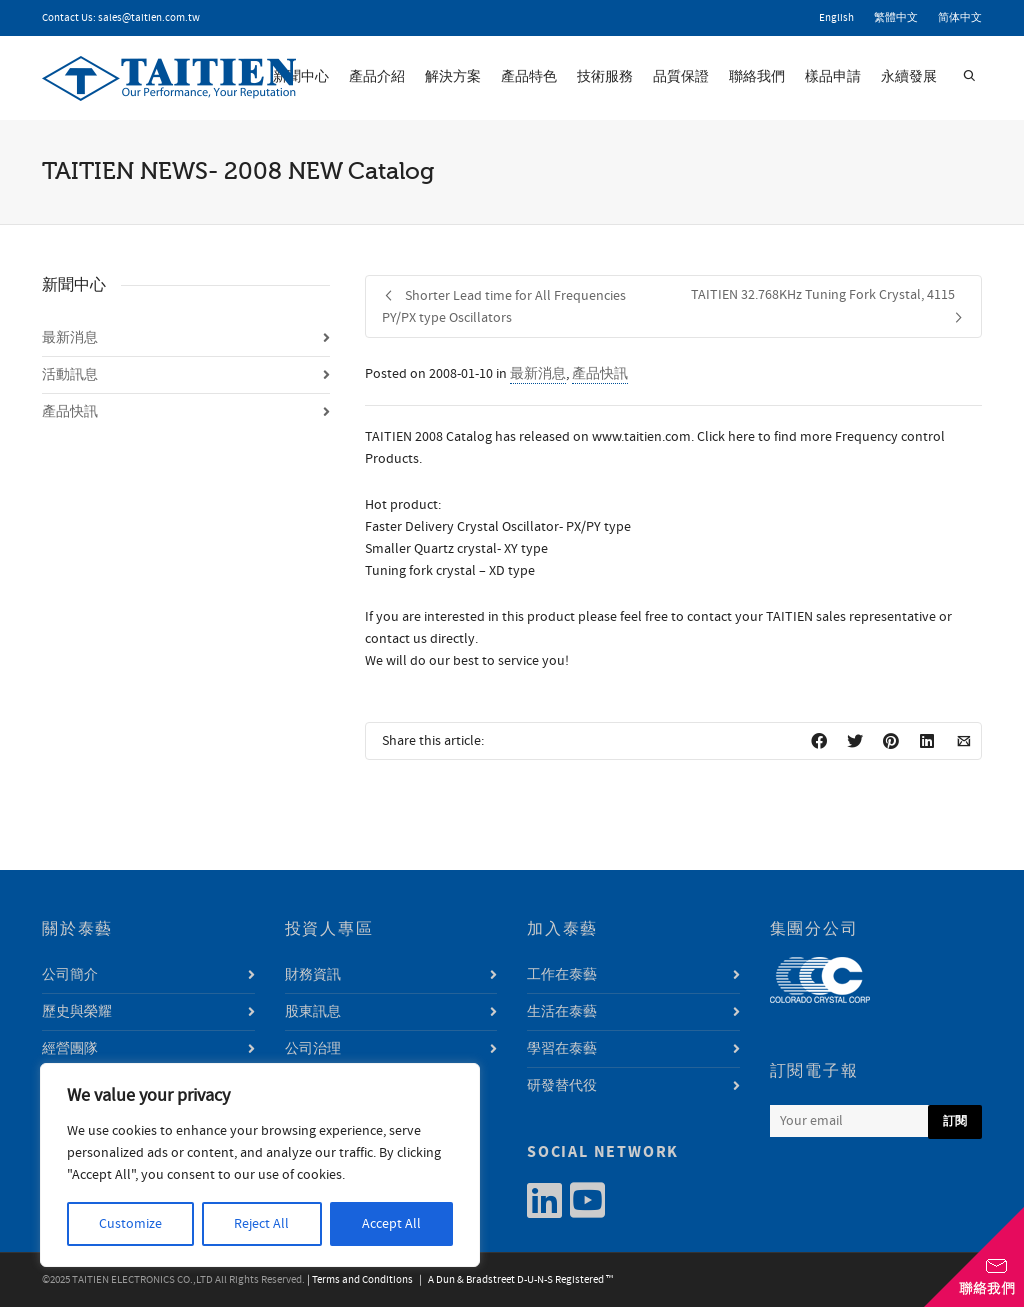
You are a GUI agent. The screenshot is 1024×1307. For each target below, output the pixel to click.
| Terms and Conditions (360, 1280)
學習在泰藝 (562, 1049)
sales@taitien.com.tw (149, 18)
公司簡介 (70, 975)
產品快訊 (600, 374)
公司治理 (313, 1049)
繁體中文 (896, 18)
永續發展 (909, 77)
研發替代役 (562, 1086)
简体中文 (960, 18)
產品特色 (529, 77)
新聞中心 (301, 77)
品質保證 (681, 77)
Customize (130, 1224)
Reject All (261, 1224)
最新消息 (538, 374)
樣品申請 (833, 77)
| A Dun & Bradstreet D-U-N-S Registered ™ (514, 1280)
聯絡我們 (757, 77)
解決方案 (453, 77)
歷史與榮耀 (77, 1012)
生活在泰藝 (562, 1012)
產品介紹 (377, 77)
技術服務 (605, 77)
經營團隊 (70, 1049)
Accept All (391, 1224)
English (836, 18)
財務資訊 (313, 975)
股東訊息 (313, 1012)
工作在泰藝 (562, 975)
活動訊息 (70, 375)
